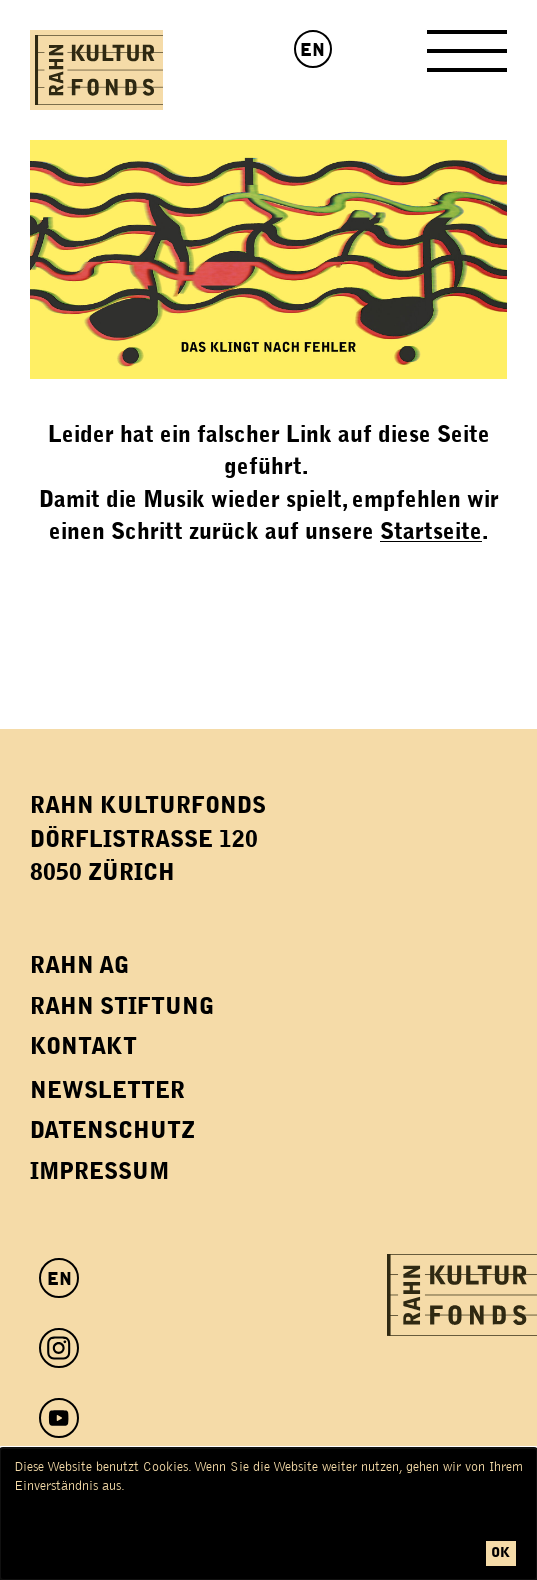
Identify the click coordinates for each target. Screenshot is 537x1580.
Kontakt (83, 1046)
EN (312, 50)
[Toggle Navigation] (467, 58)
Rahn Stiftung (122, 1006)
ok (500, 1552)
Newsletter (107, 1090)
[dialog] (268, 1514)
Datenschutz (112, 1130)
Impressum (99, 1171)
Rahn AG (79, 965)
